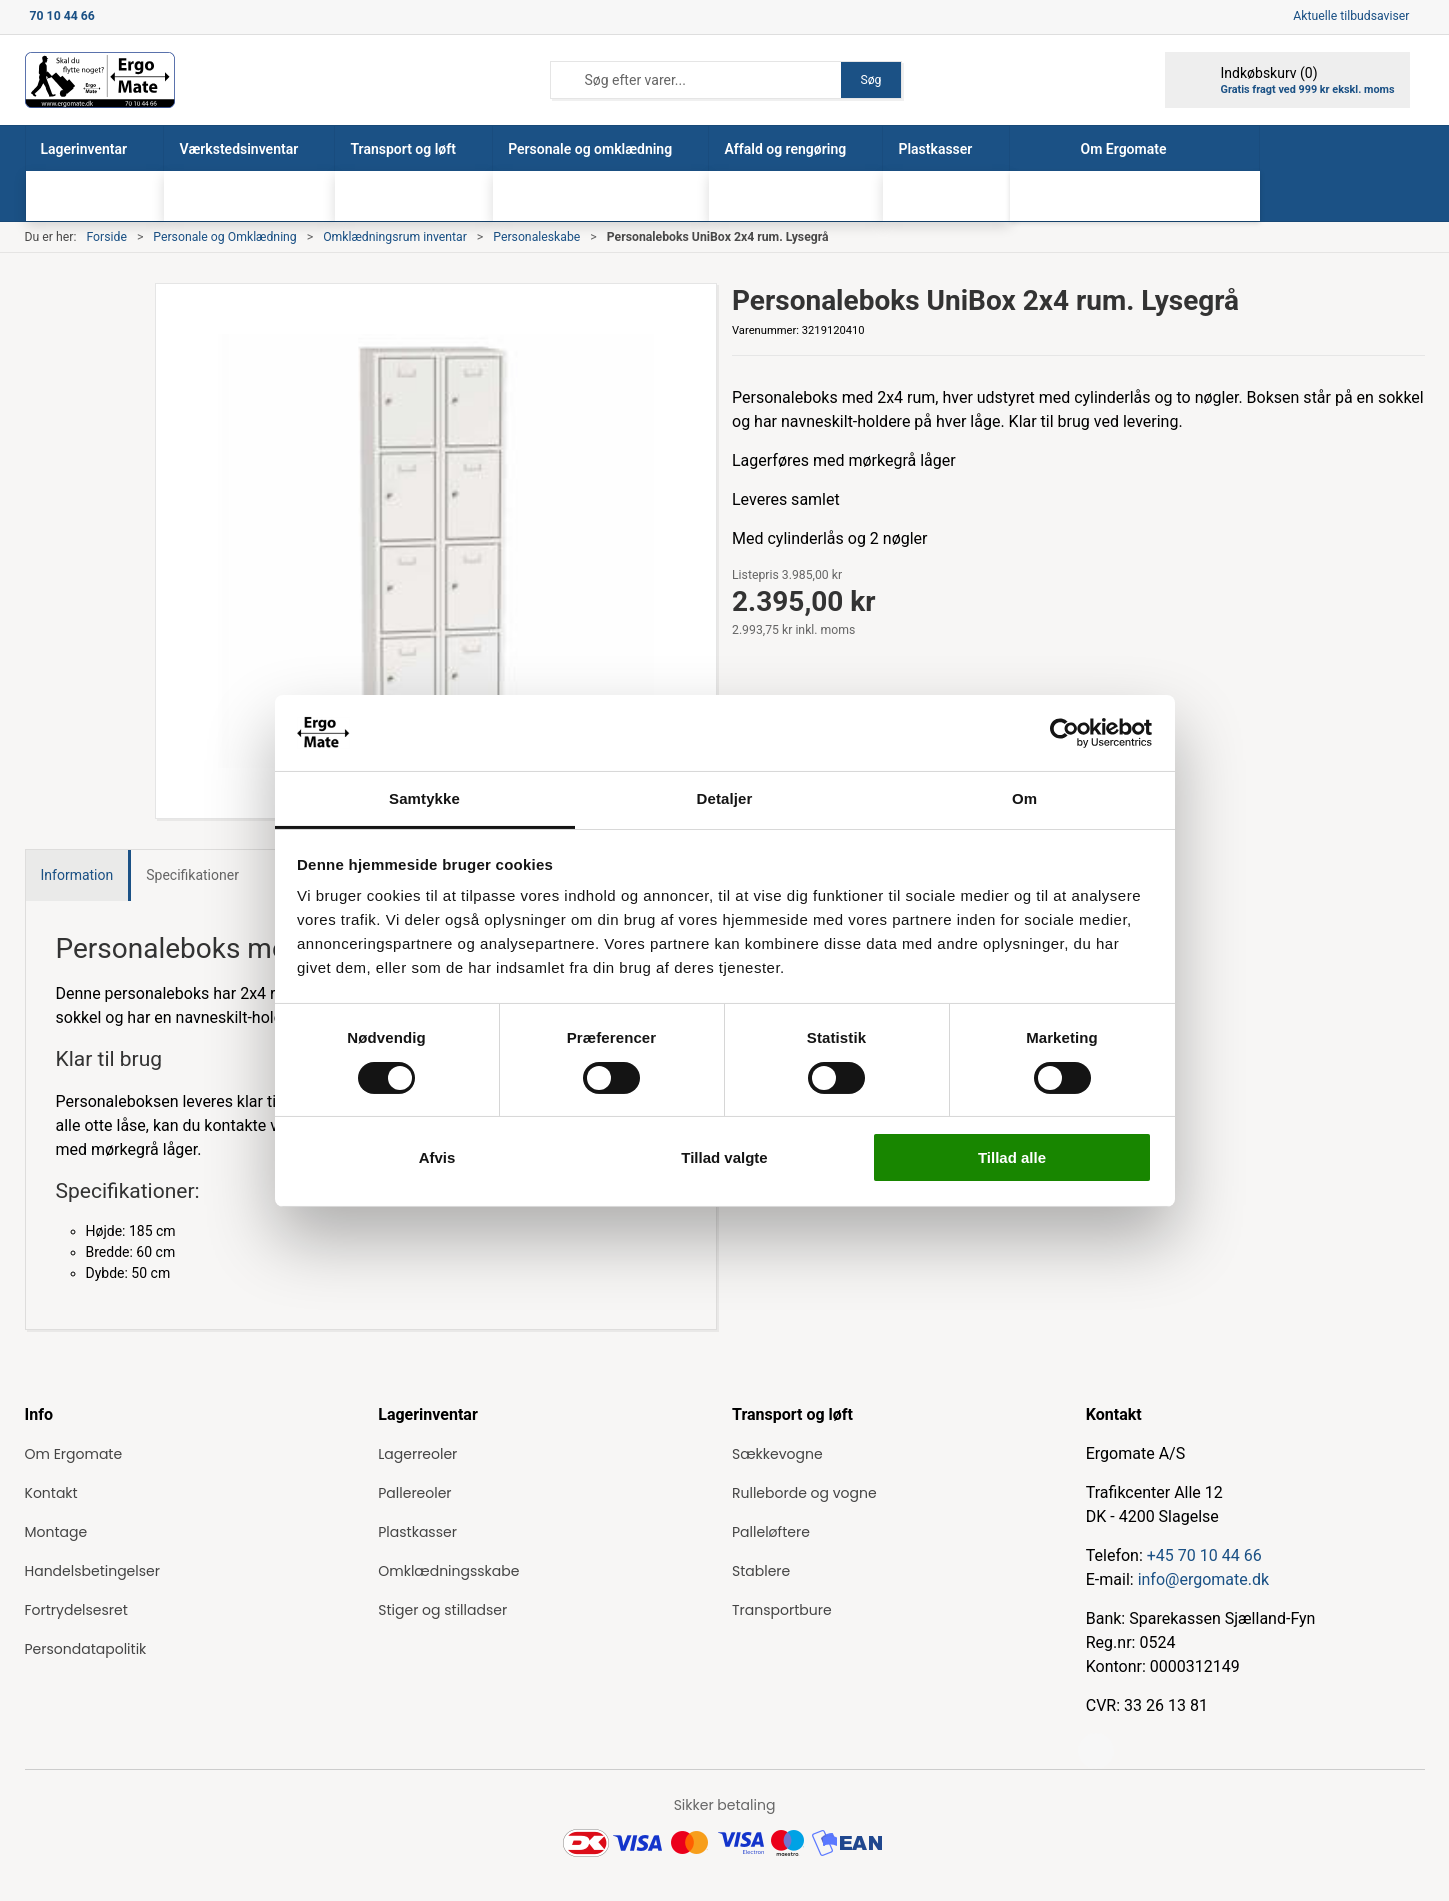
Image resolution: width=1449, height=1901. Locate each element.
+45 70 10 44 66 (1204, 1555)
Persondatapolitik (86, 1649)
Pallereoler (414, 1493)
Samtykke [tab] (424, 798)
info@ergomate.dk (1203, 1579)
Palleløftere (771, 1532)
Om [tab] (1024, 798)
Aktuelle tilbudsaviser (1351, 16)
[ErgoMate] (100, 80)
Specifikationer (192, 875)
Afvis (437, 1157)
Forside (106, 237)
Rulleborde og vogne (804, 1493)
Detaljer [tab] (725, 798)
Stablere (761, 1571)
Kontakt (51, 1493)
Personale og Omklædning (224, 237)
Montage (56, 1532)
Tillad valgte (724, 1157)
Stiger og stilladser (442, 1610)
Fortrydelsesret (76, 1610)
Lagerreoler (417, 1454)
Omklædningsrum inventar (395, 237)
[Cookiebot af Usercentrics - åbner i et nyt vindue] (1064, 733)
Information (77, 875)
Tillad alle (1012, 1157)
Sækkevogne (777, 1454)
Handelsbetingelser (92, 1571)
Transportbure (782, 1610)
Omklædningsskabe (448, 1571)
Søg (870, 80)
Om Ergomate (74, 1454)
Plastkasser (417, 1532)
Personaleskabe (536, 237)
